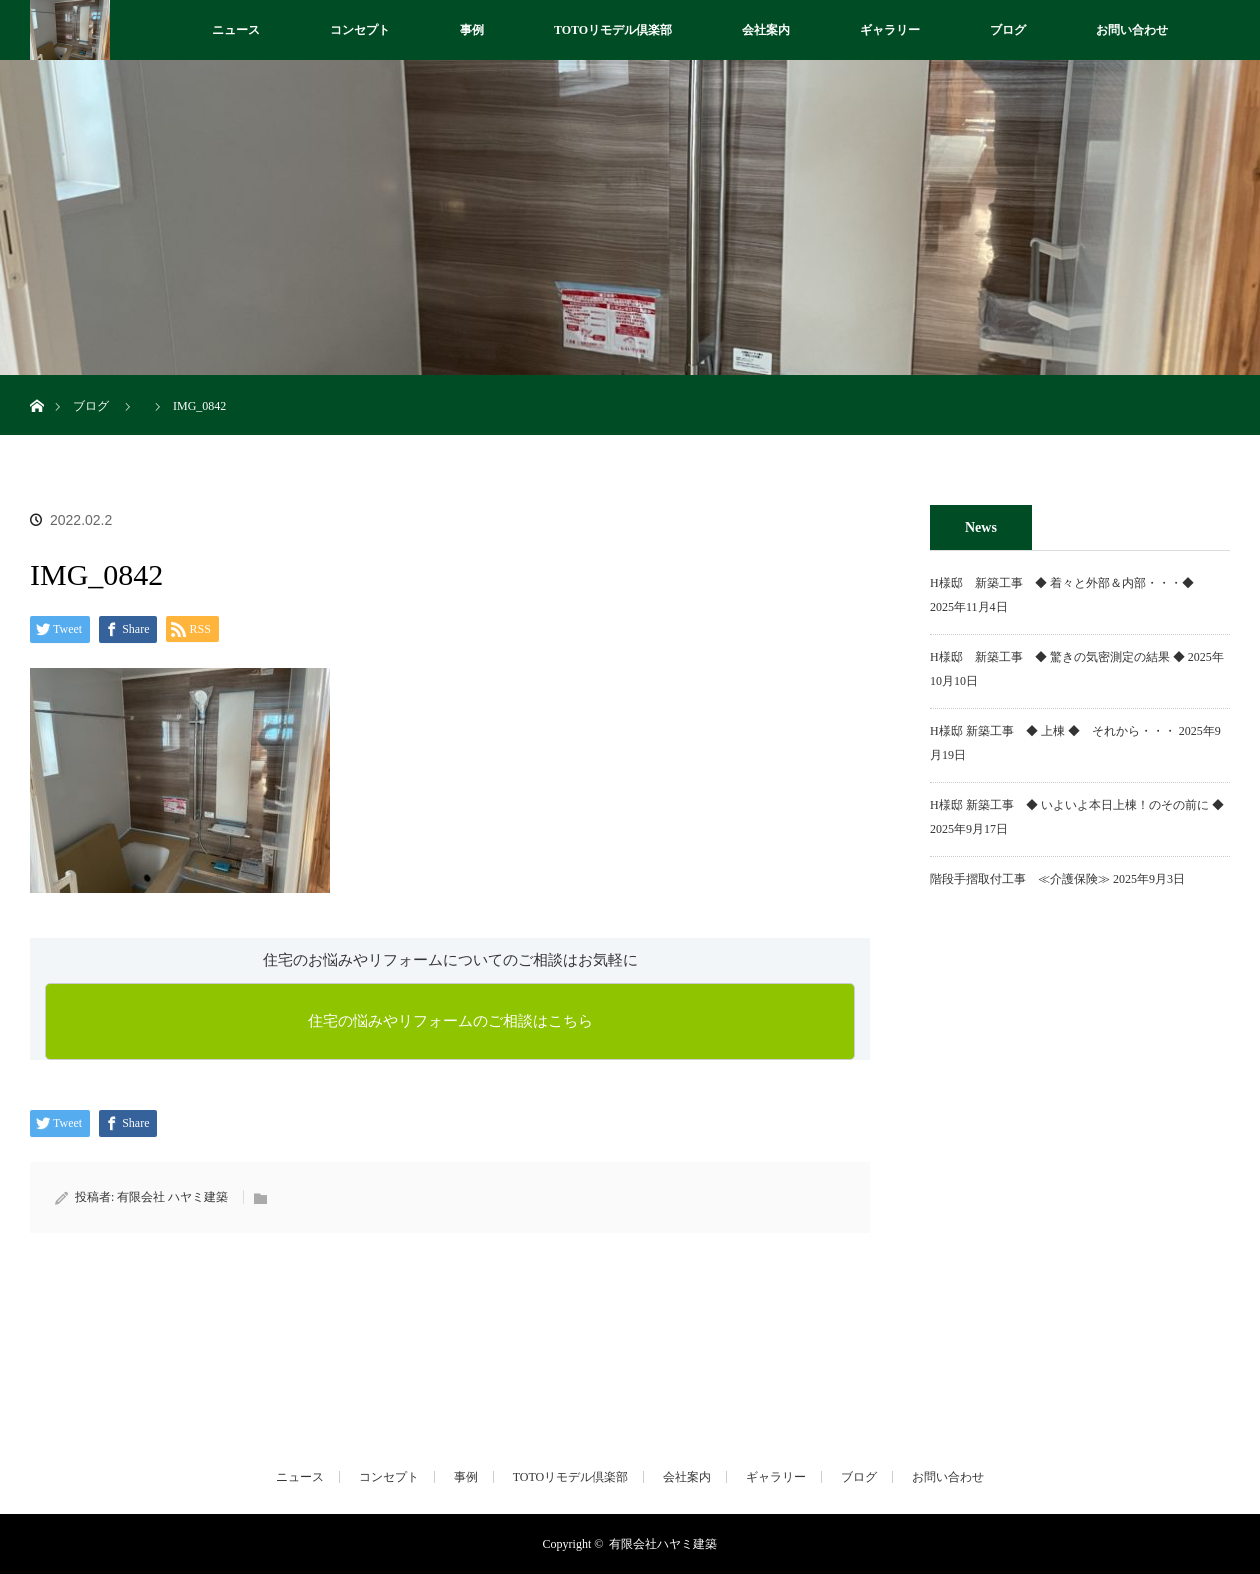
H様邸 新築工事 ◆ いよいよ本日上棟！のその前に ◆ (1077, 805)
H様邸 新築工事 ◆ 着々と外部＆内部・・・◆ (1068, 583)
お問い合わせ (1132, 30)
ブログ (1008, 30)
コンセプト (360, 30)
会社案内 (766, 30)
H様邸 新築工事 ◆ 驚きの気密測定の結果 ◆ (1057, 657)
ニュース (236, 30)
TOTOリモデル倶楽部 (613, 30)
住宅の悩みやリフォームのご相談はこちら (450, 1021)
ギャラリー (890, 30)
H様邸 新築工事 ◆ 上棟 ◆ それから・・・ (1053, 731)
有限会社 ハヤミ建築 (172, 1197)
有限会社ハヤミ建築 (663, 1544)
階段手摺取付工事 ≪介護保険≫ (1020, 879)
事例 (472, 30)
